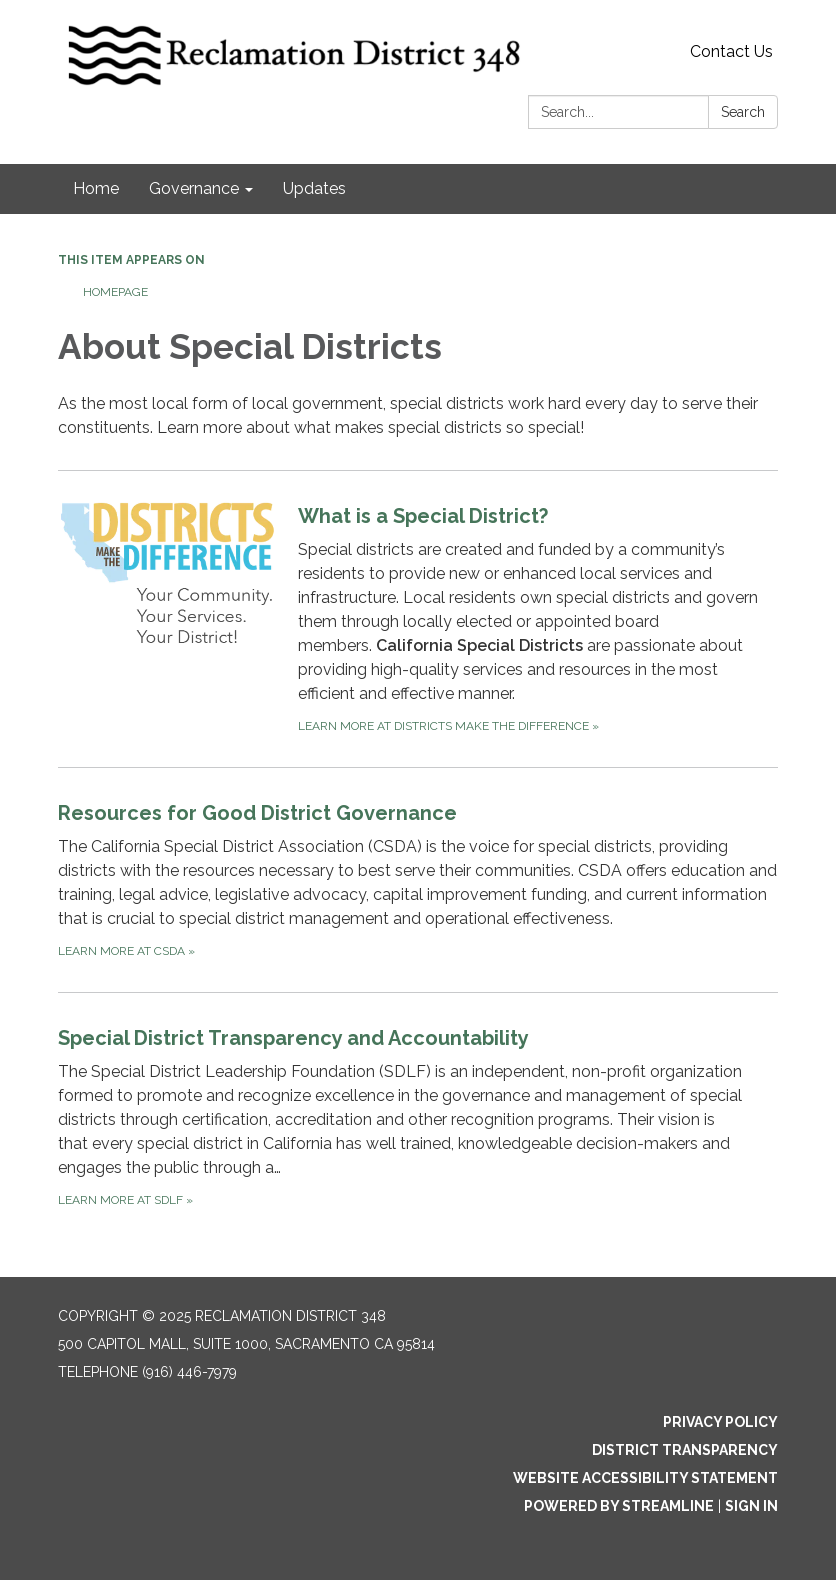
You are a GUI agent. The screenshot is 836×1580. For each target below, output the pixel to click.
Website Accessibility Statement (645, 1478)
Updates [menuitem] (314, 188)
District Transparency (685, 1450)
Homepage (115, 292)
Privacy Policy (720, 1422)
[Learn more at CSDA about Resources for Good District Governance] (418, 879)
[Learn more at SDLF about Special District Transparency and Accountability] (418, 1116)
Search (743, 112)
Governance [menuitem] (194, 188)
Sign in (751, 1506)
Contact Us (731, 51)
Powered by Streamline (619, 1506)
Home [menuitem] (96, 188)
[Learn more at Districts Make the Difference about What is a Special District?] (418, 618)
